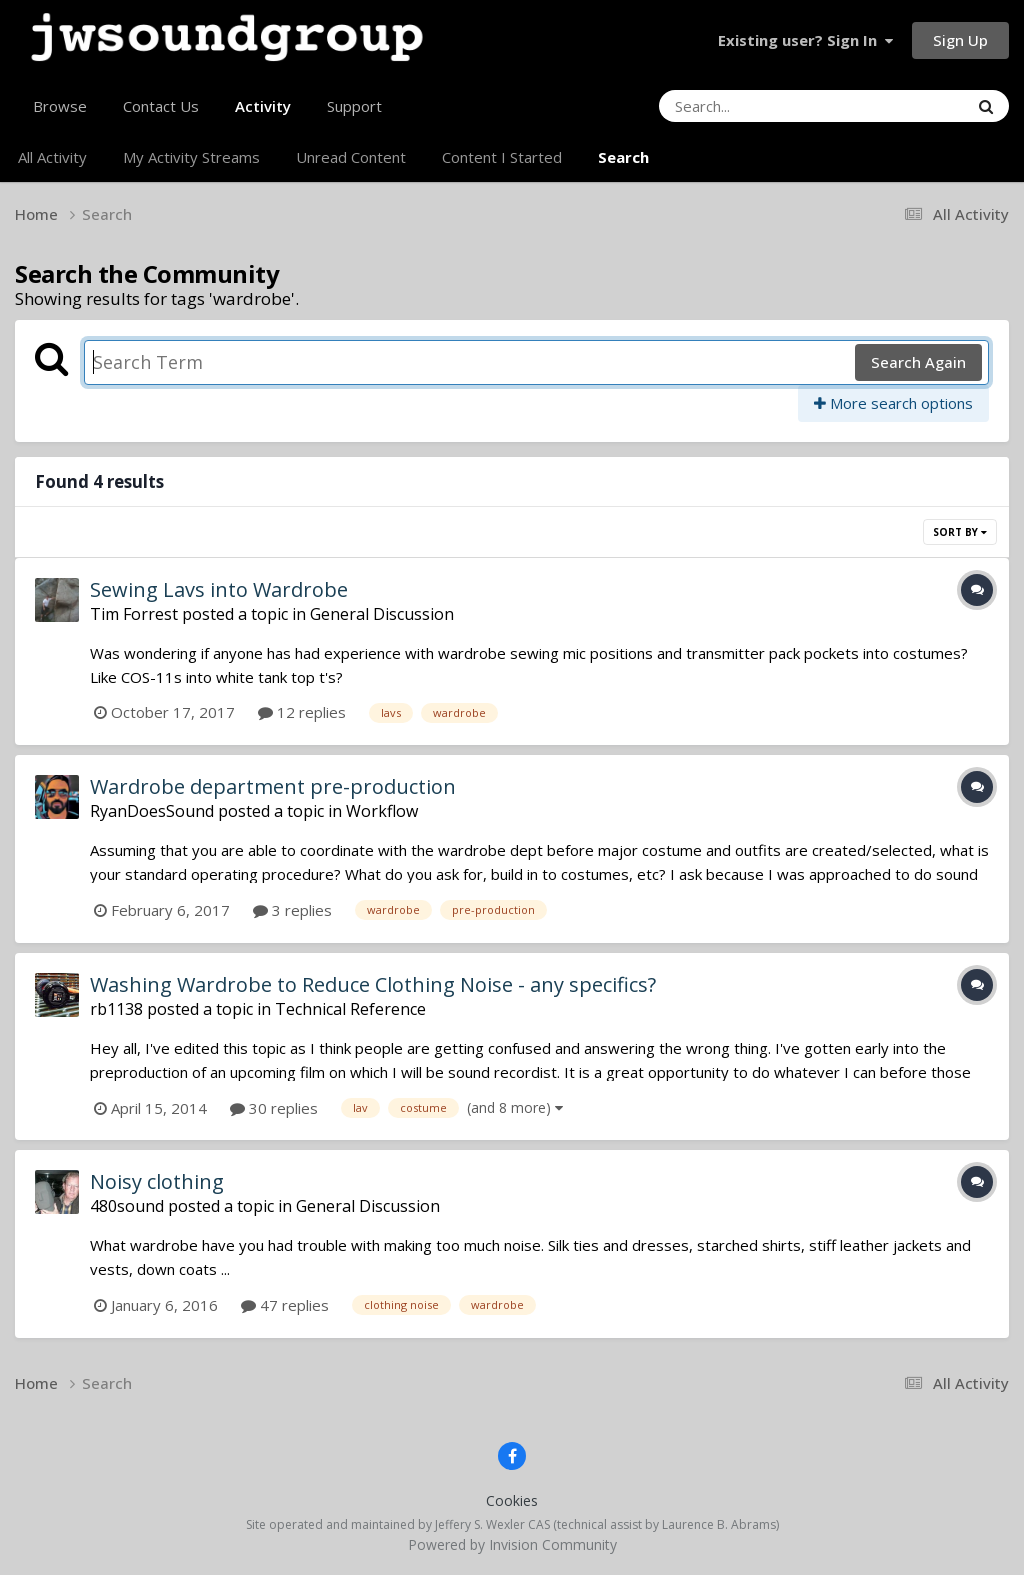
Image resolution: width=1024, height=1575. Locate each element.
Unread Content (351, 157)
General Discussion (382, 614)
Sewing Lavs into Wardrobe (219, 589)
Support (354, 106)
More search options (893, 403)
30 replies (274, 1108)
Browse (60, 106)
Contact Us (161, 106)
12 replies (302, 712)
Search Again (918, 362)
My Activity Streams (191, 157)
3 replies (292, 910)
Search (623, 157)
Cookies (512, 1500)
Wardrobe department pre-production (273, 786)
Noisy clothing (157, 1181)
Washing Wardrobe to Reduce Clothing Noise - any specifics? (373, 984)
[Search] (759, 106)
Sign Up (960, 40)
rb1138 (116, 1009)
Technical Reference (350, 1009)
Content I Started (502, 157)
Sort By (960, 532)
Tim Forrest (134, 614)
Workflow (382, 811)
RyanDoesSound (152, 811)
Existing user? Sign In (805, 40)
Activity (263, 114)
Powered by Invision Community (512, 1544)
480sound (127, 1206)
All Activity (52, 157)
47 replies (285, 1305)
